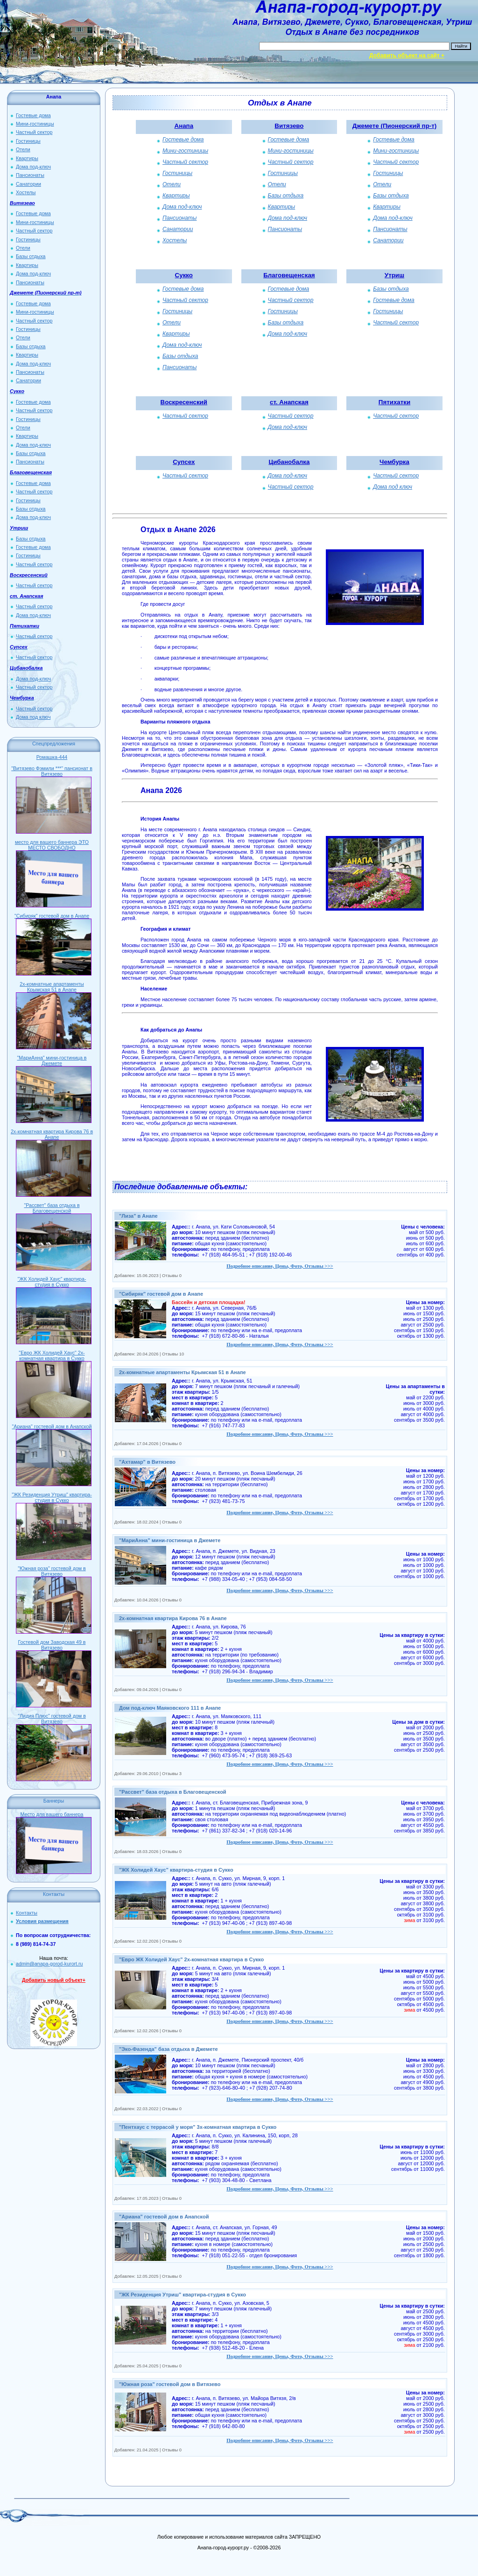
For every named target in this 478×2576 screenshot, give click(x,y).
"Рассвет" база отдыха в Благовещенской (51, 1208)
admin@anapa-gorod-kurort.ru (49, 1963)
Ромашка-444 (52, 757)
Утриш (394, 275)
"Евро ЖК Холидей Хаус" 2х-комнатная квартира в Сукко (51, 1355)
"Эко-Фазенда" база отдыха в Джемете (168, 2049)
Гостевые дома (33, 115)
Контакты (26, 1913)
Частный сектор (34, 132)
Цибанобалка (288, 461)
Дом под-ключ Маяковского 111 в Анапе (170, 1708)
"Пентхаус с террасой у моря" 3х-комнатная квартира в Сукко (197, 2127)
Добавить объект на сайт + (406, 55)
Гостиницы (28, 141)
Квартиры (27, 158)
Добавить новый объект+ (53, 1980)
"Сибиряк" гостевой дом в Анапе (51, 916)
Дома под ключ (33, 717)
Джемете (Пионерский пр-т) (394, 125)
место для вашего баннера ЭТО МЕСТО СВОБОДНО (52, 844)
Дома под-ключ (33, 166)
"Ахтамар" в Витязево (147, 1462)
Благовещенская (289, 275)
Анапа (184, 125)
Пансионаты (30, 175)
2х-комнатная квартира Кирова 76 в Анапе (52, 1134)
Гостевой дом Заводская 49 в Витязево (52, 1644)
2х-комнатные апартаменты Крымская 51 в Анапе (52, 986)
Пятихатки (394, 402)
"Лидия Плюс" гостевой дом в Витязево (52, 1718)
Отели (23, 149)
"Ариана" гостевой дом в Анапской (52, 1426)
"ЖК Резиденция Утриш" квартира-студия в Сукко (52, 1497)
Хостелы (25, 192)
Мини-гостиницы (35, 123)
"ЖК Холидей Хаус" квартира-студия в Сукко (52, 1281)
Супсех (184, 461)
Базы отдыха (31, 256)
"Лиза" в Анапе (138, 1216)
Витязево (288, 125)
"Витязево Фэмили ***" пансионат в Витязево (51, 771)
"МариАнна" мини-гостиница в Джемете (51, 1060)
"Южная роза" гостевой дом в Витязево (52, 1571)
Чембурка (394, 461)
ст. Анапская (289, 402)
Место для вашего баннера (52, 1814)
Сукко (184, 275)
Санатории (28, 184)
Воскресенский (184, 402)
